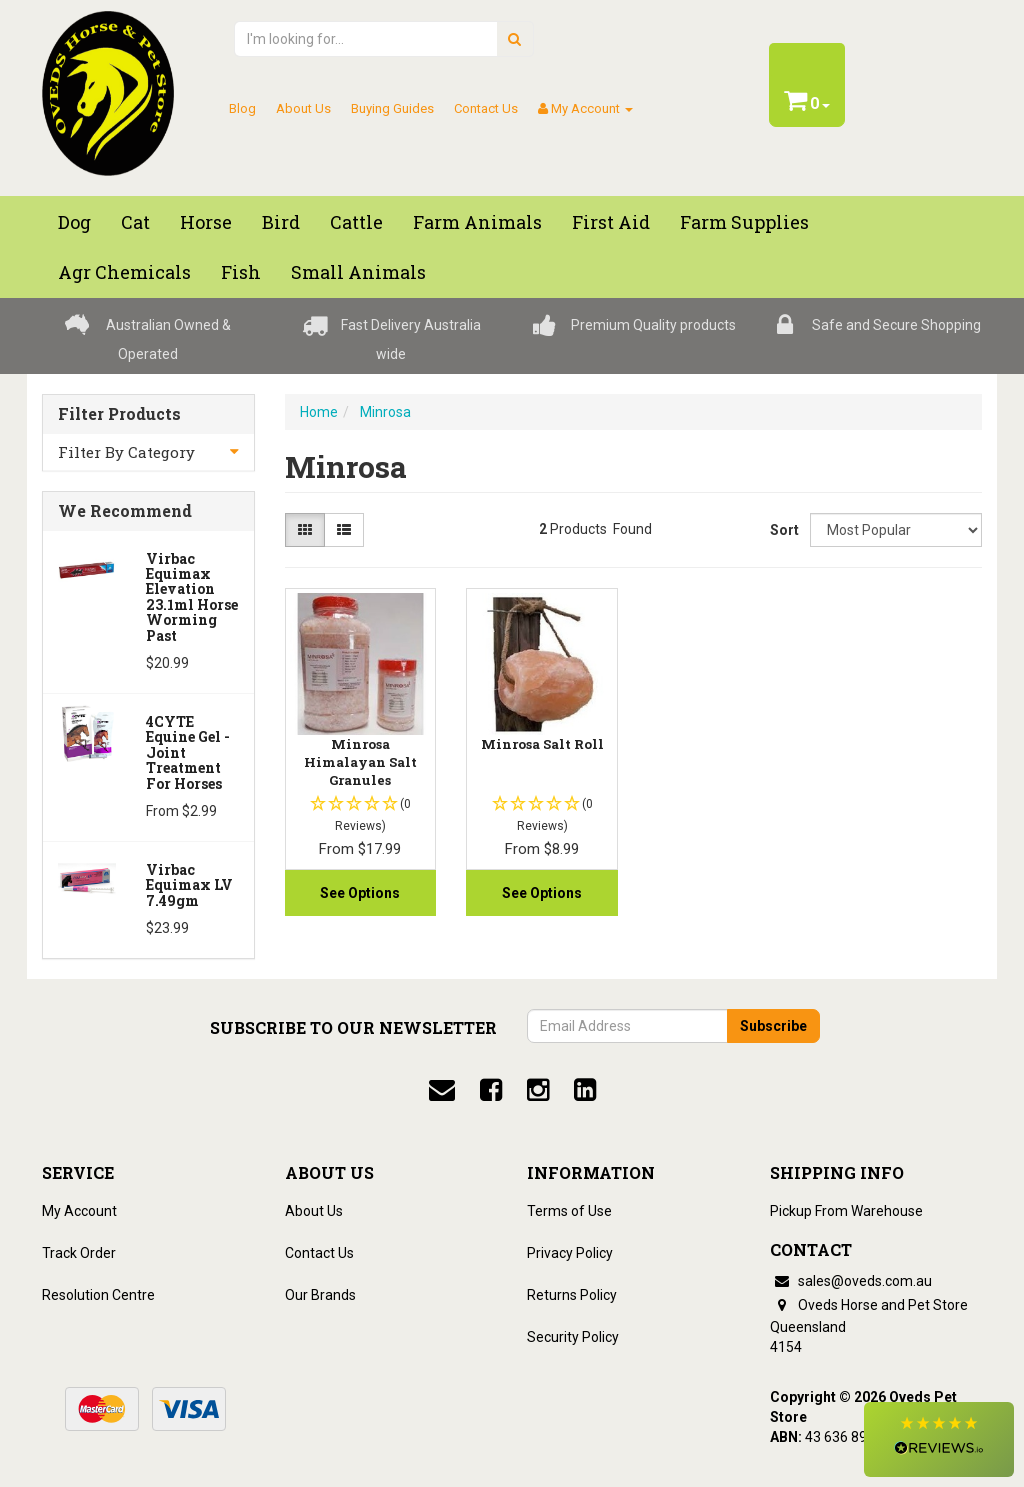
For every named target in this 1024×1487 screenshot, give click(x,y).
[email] (442, 1090)
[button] (939, 1439)
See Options (360, 893)
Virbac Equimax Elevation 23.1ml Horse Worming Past (192, 597)
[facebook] (491, 1090)
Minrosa (385, 412)
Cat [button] (135, 222)
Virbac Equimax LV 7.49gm (189, 885)
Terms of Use (569, 1211)
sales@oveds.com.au (851, 1281)
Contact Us (486, 108)
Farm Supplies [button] (744, 222)
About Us (303, 108)
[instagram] (538, 1090)
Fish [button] (241, 272)
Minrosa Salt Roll (542, 744)
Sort (782, 530)
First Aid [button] (611, 222)
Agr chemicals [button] (124, 272)
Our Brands (320, 1295)
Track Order (79, 1253)
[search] (514, 39)
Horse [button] (206, 222)
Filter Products (119, 414)
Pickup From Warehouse (846, 1211)
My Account (79, 1211)
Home (319, 412)
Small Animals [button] (358, 272)
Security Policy (573, 1337)
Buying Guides (392, 108)
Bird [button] (281, 222)
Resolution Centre (98, 1295)
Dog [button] (74, 222)
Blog (242, 108)
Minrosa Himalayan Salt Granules (360, 762)
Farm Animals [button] (477, 222)
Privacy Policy (570, 1253)
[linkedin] (585, 1090)
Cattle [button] (356, 222)
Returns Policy (572, 1295)
